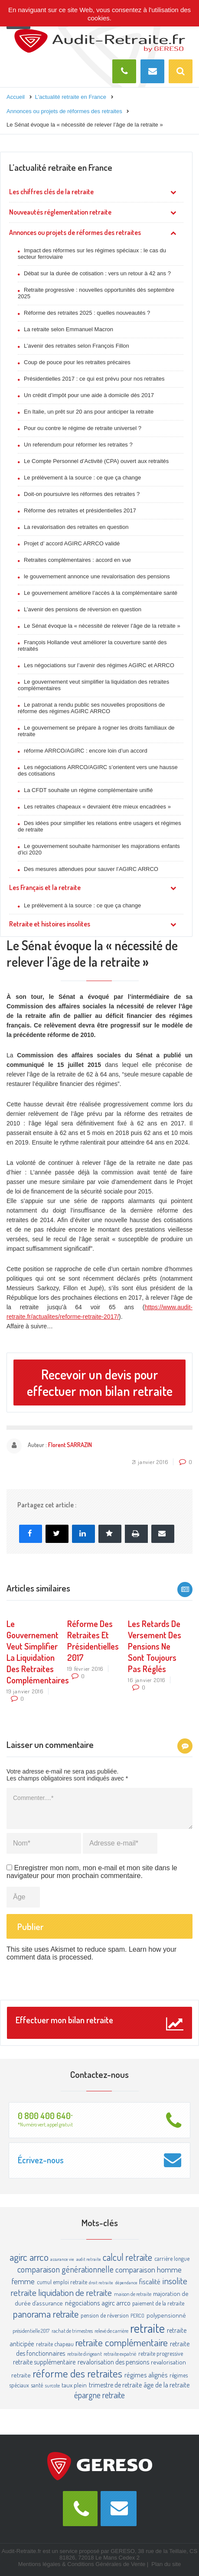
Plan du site (166, 2564)
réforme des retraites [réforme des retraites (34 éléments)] (77, 2373)
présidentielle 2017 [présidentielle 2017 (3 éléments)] (31, 2330)
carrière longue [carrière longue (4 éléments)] (171, 2258)
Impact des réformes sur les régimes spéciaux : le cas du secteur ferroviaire (92, 253)
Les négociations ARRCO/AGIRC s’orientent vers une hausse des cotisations (98, 770)
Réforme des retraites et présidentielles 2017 (80, 510)
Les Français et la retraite (45, 887)
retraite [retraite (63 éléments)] (147, 2328)
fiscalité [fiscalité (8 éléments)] (149, 2281)
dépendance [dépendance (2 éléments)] (126, 2282)
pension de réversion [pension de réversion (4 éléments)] (105, 2315)
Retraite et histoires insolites (49, 924)
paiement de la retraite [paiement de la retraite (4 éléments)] (158, 2303)
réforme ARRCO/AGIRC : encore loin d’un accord (85, 750)
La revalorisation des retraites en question (76, 527)
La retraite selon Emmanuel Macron (68, 329)
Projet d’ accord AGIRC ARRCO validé (72, 543)
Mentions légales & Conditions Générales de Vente (81, 2564)
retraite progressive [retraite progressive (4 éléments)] (160, 2353)
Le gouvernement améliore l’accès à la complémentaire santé (100, 593)
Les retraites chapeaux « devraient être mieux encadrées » (97, 806)
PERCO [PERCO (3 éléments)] (137, 2315)
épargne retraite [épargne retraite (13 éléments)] (99, 2394)
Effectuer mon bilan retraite (99, 2022)
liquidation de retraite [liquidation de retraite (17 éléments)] (75, 2292)
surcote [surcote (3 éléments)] (52, 2385)
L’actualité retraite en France (60, 167)
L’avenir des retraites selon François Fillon (76, 345)
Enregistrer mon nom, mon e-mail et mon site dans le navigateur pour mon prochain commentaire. (92, 1871)
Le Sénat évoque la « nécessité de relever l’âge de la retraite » (102, 626)
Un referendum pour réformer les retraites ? (78, 444)
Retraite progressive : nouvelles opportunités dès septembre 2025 (96, 293)
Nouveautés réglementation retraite (60, 212)
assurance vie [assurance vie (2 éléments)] (62, 2259)
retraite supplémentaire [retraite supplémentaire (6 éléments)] (44, 2362)
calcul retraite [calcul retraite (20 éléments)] (127, 2257)
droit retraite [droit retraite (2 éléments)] (101, 2282)
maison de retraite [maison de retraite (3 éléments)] (132, 2293)
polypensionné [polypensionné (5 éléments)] (166, 2315)
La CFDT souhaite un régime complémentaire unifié (88, 790)
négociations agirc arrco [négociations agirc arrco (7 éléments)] (97, 2302)
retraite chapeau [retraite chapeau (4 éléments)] (55, 2344)
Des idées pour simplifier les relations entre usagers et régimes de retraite (99, 826)
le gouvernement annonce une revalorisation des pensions (97, 576)
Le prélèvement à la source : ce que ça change (82, 477)
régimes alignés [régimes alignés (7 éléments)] (146, 2374)
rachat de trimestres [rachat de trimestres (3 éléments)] (72, 2330)
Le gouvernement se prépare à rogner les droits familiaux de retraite (96, 730)
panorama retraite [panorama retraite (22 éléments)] (45, 2313)
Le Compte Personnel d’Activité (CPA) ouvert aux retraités (96, 461)
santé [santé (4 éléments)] (37, 2385)
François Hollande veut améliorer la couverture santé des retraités (92, 645)
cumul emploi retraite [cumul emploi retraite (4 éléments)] (62, 2282)
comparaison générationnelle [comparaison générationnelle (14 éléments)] (65, 2269)
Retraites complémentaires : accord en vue (77, 560)
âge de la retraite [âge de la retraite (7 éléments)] (167, 2384)
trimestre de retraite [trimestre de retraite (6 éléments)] (115, 2384)
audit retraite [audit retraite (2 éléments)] (88, 2259)
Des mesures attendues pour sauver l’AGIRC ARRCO (91, 869)
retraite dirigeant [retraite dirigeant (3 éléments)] (84, 2353)
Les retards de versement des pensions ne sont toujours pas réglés (154, 1646)
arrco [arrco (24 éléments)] (39, 2256)
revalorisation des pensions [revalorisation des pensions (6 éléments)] (113, 2362)
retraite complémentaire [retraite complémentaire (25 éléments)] (121, 2342)
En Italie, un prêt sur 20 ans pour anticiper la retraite (88, 411)
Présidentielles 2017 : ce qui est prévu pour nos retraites (94, 378)
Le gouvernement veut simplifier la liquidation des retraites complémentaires (93, 684)
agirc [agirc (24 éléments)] (18, 2256)
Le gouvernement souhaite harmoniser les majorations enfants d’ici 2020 (99, 849)
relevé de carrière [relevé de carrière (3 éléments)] (111, 2330)
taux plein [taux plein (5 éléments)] (74, 2385)
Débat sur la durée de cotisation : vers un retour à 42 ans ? (97, 273)
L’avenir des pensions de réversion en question (82, 609)
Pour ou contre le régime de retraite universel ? (82, 428)
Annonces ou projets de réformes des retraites (75, 232)
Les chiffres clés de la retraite (51, 191)
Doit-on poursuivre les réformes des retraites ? (82, 494)
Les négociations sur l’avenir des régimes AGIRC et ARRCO (99, 665)
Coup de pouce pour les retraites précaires (77, 362)
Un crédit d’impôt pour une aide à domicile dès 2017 (89, 395)
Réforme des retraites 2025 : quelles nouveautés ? (87, 313)
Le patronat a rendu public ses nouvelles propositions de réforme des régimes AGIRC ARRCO (91, 707)
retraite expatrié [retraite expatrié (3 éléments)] (120, 2353)
